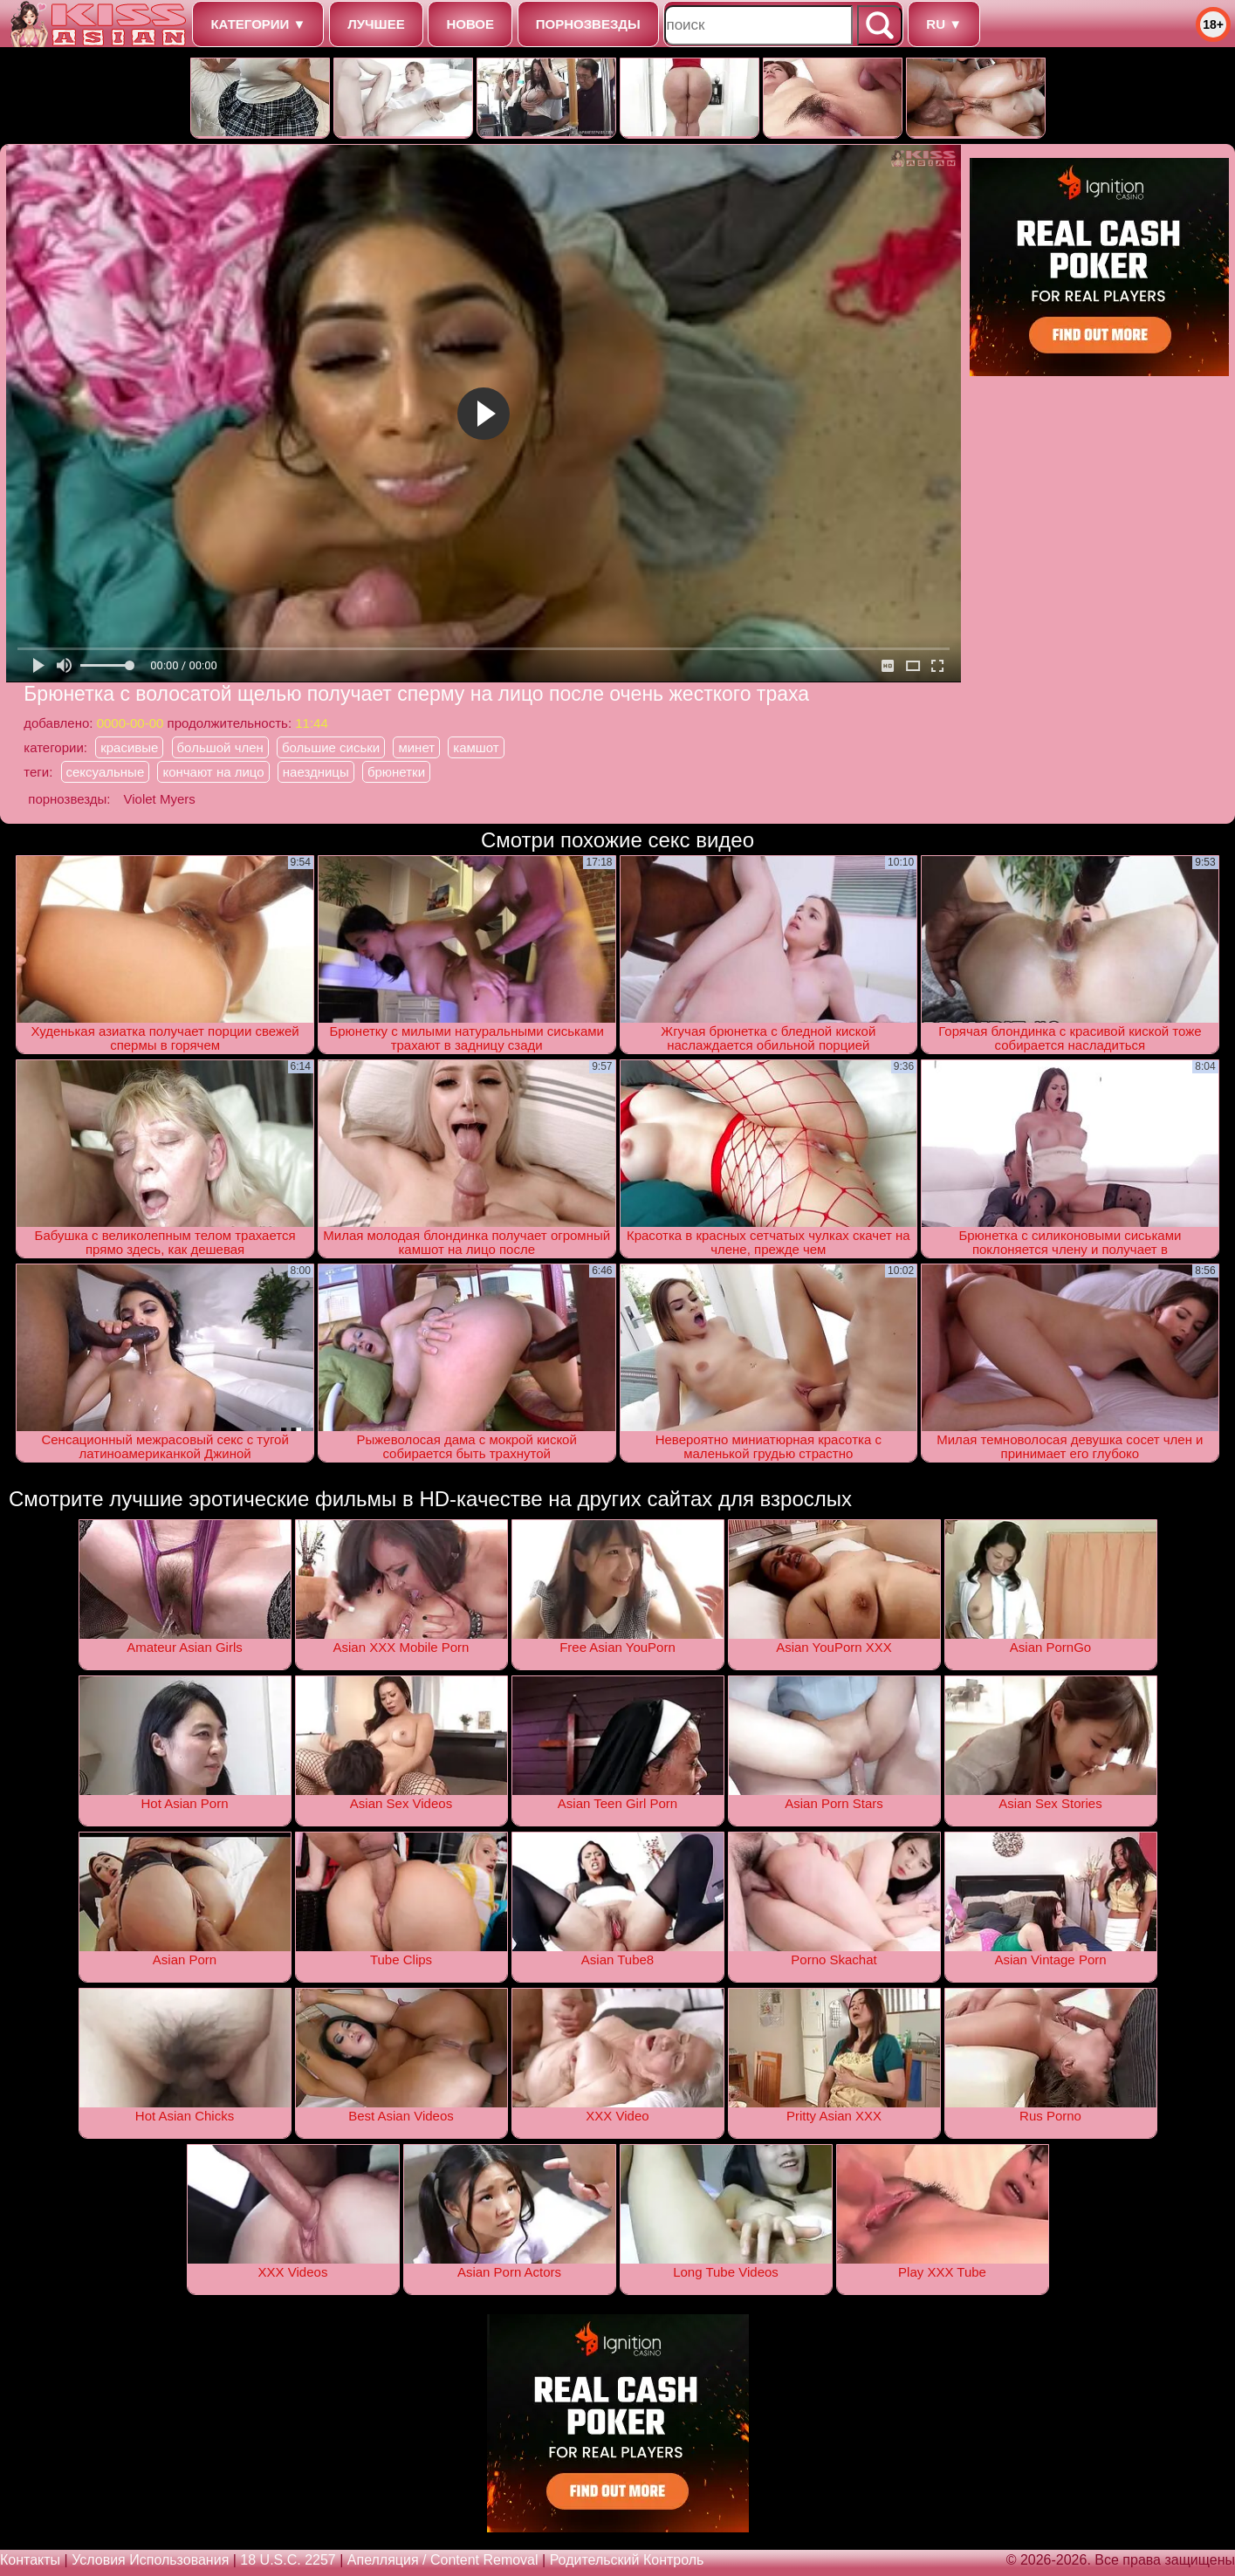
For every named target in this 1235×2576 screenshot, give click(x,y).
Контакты (30, 2559)
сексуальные (105, 771)
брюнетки (396, 771)
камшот (475, 747)
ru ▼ (944, 24)
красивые (129, 747)
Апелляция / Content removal (443, 2559)
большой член (220, 747)
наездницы (316, 771)
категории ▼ (257, 24)
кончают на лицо (213, 771)
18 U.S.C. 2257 (287, 2559)
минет (416, 747)
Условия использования (150, 2559)
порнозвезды (588, 24)
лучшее (375, 24)
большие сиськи (331, 747)
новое (470, 24)
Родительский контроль (627, 2559)
